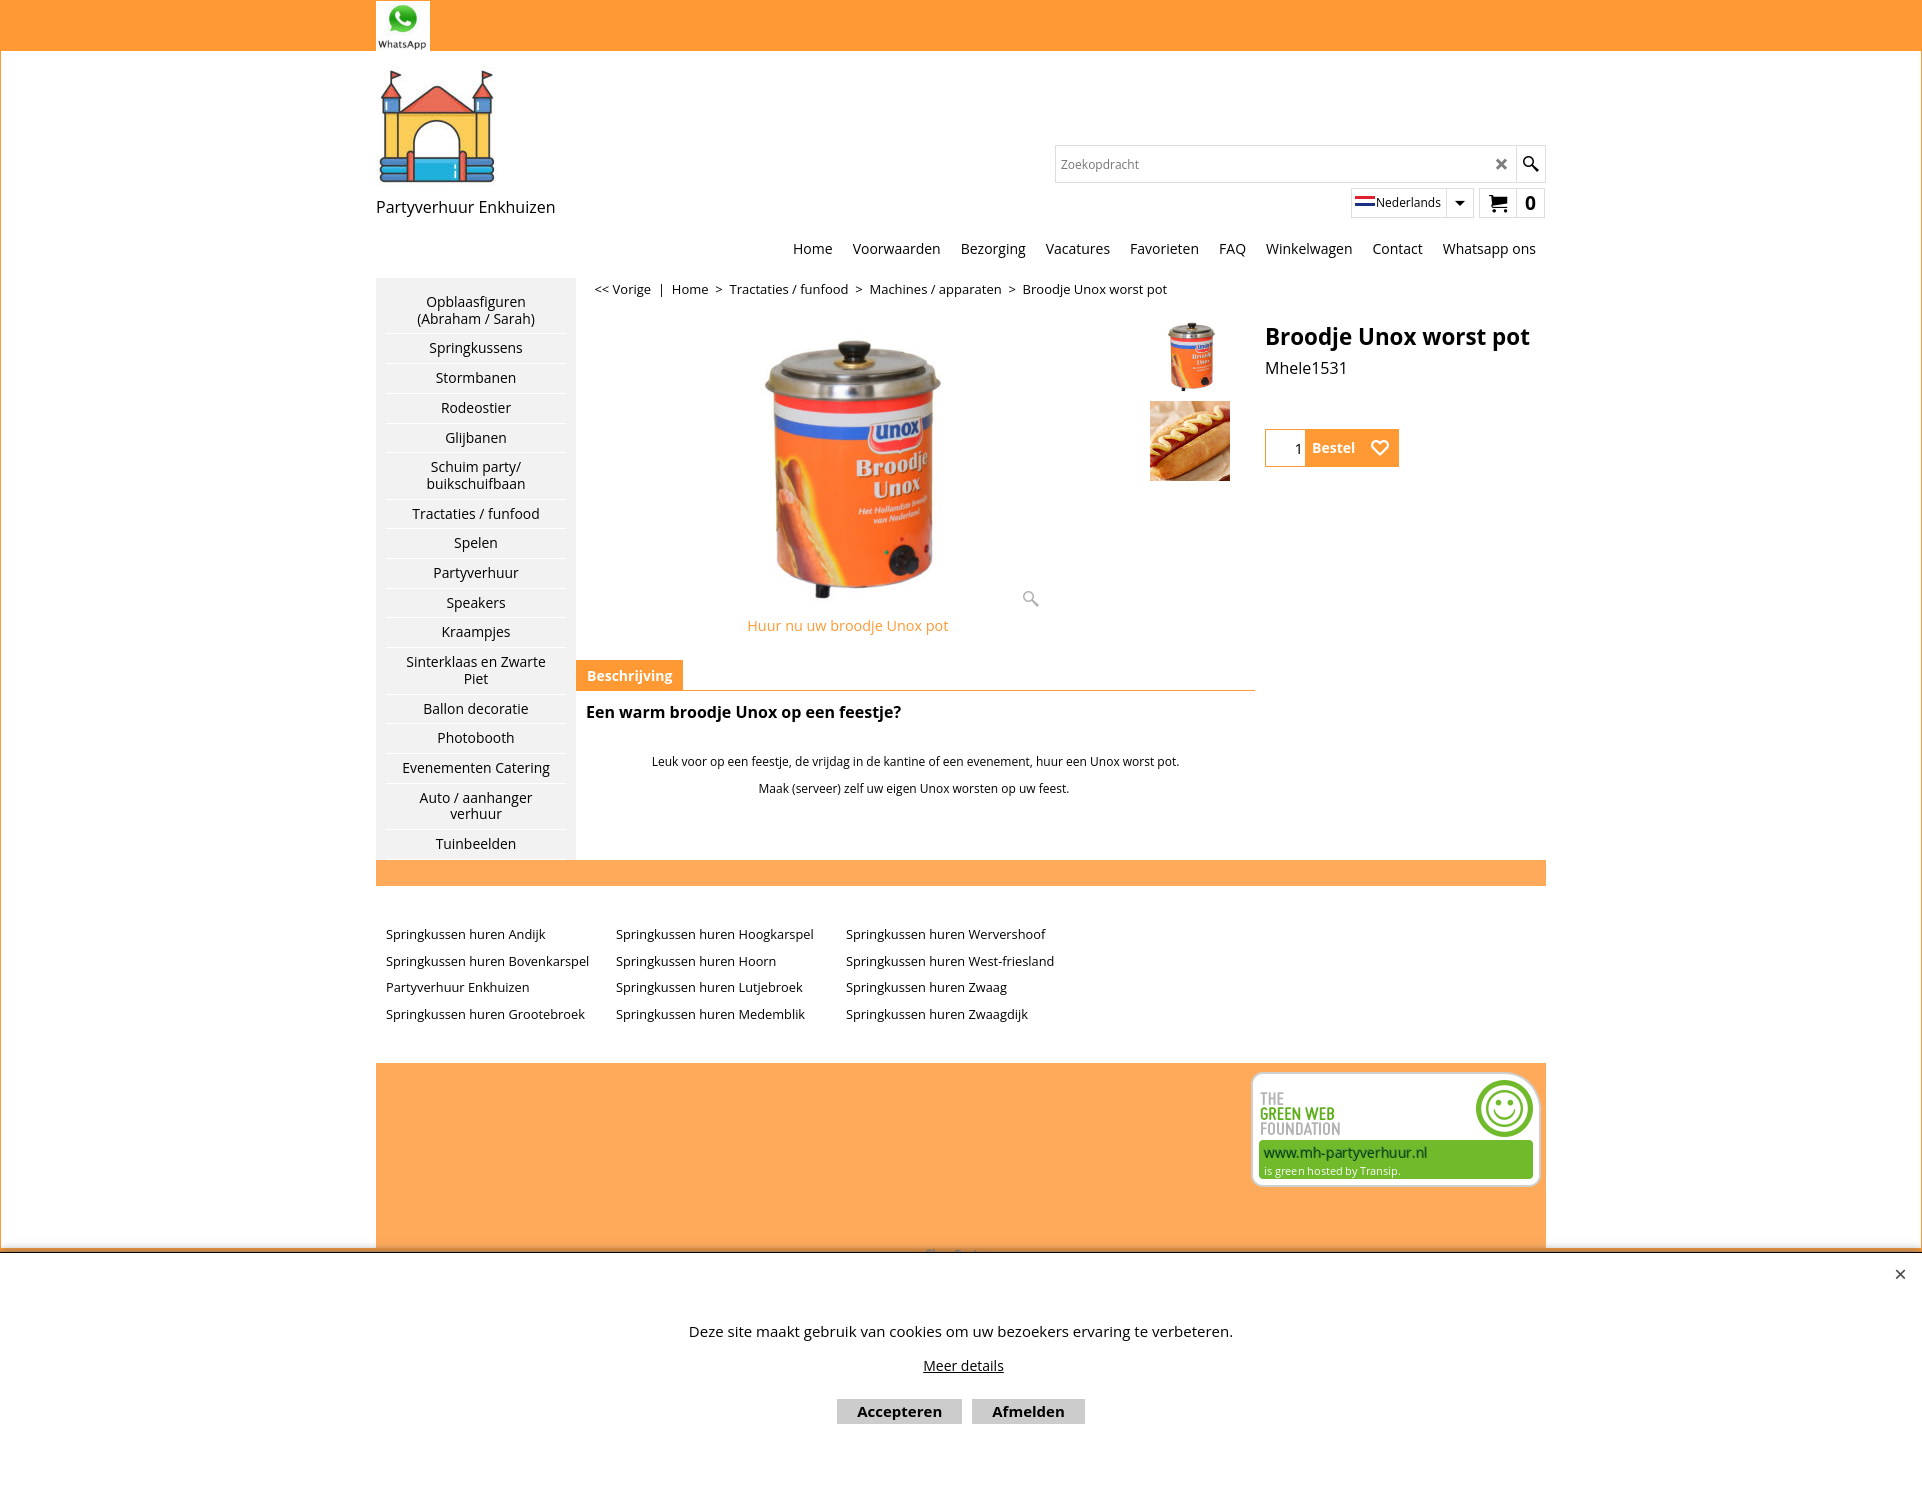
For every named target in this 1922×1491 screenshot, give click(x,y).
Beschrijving (629, 675)
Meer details (963, 1365)
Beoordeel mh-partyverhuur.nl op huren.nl (456, 1143)
